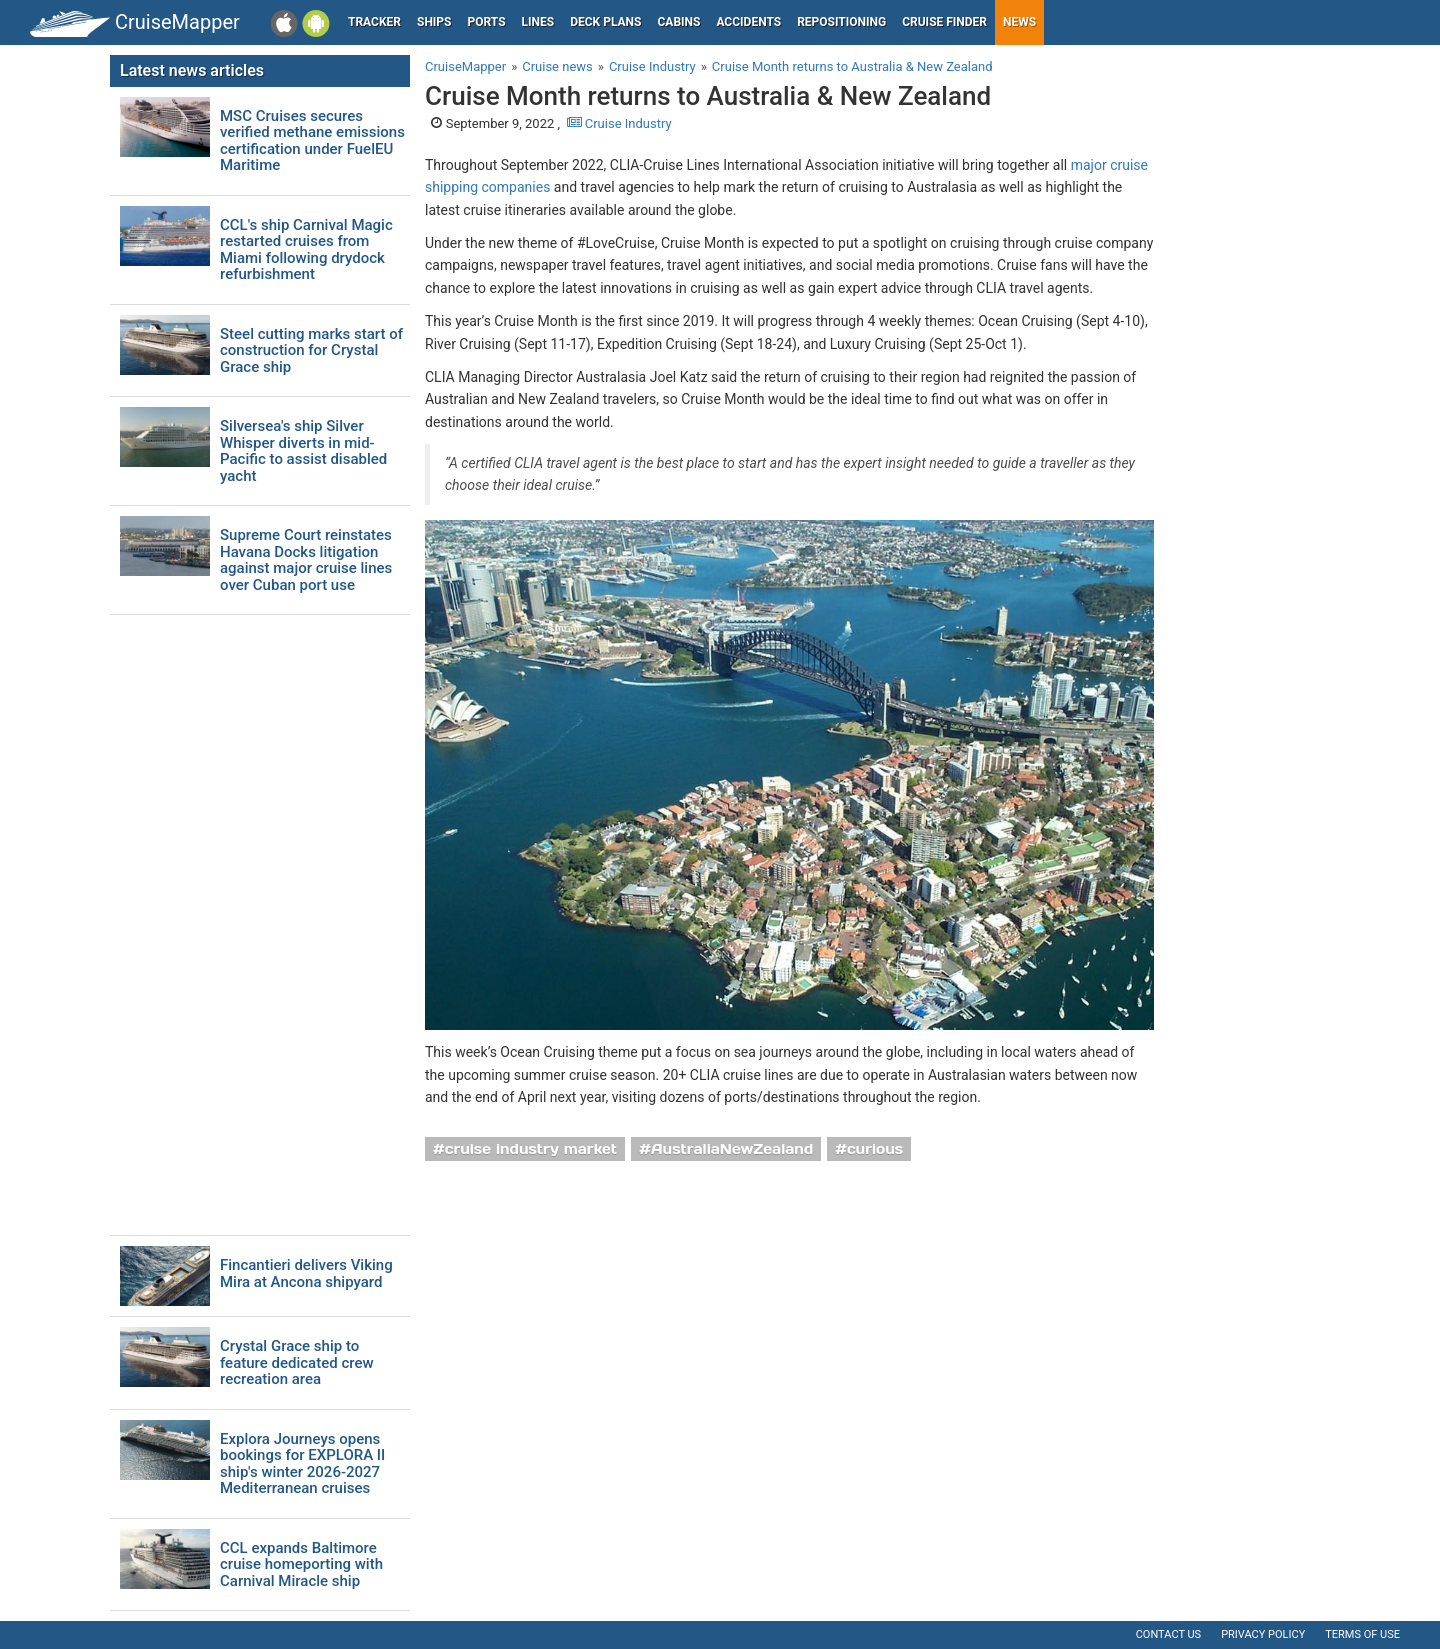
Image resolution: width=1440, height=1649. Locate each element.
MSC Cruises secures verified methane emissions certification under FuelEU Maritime (312, 141)
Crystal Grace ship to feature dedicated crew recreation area (297, 1363)
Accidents (748, 22)
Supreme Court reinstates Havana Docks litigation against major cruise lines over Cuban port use (306, 560)
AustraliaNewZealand (732, 1149)
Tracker (374, 22)
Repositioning (841, 22)
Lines (538, 22)
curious (875, 1149)
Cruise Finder (944, 22)
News (1019, 22)
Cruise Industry (619, 123)
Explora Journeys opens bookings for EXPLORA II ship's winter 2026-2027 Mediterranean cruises (302, 1464)
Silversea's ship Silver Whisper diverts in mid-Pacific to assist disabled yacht (303, 451)
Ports (487, 22)
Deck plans (605, 22)
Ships (434, 22)
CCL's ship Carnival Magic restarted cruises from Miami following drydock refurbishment (306, 250)
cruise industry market (531, 1149)
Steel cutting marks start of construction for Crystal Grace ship (311, 351)
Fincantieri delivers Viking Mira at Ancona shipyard (306, 1273)
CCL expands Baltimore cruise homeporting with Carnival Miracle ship (301, 1565)
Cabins (678, 22)
